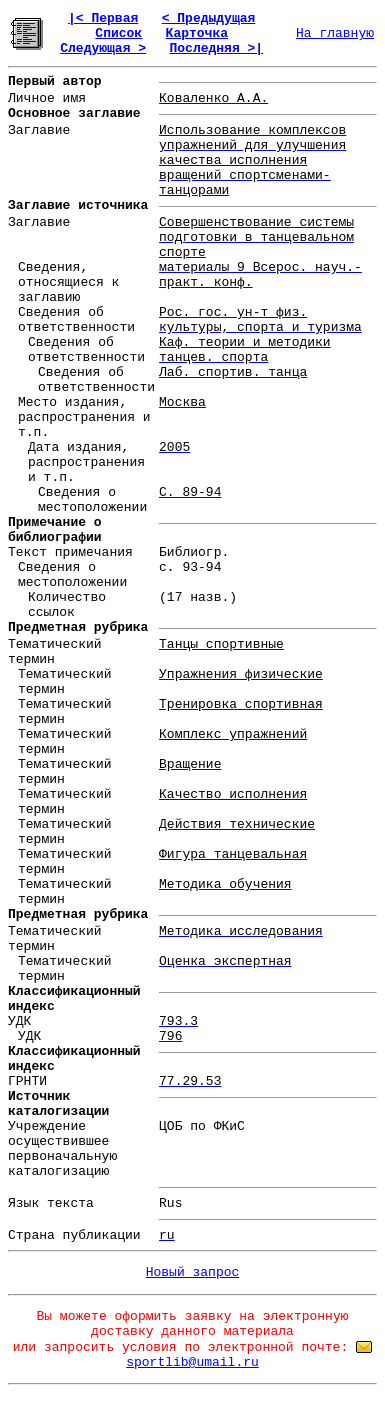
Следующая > (103, 48)
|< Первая (103, 18)
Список (118, 33)
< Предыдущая (209, 18)
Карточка (197, 33)
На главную (335, 33)
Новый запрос (193, 1272)
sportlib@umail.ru (192, 1362)
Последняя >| (216, 48)
